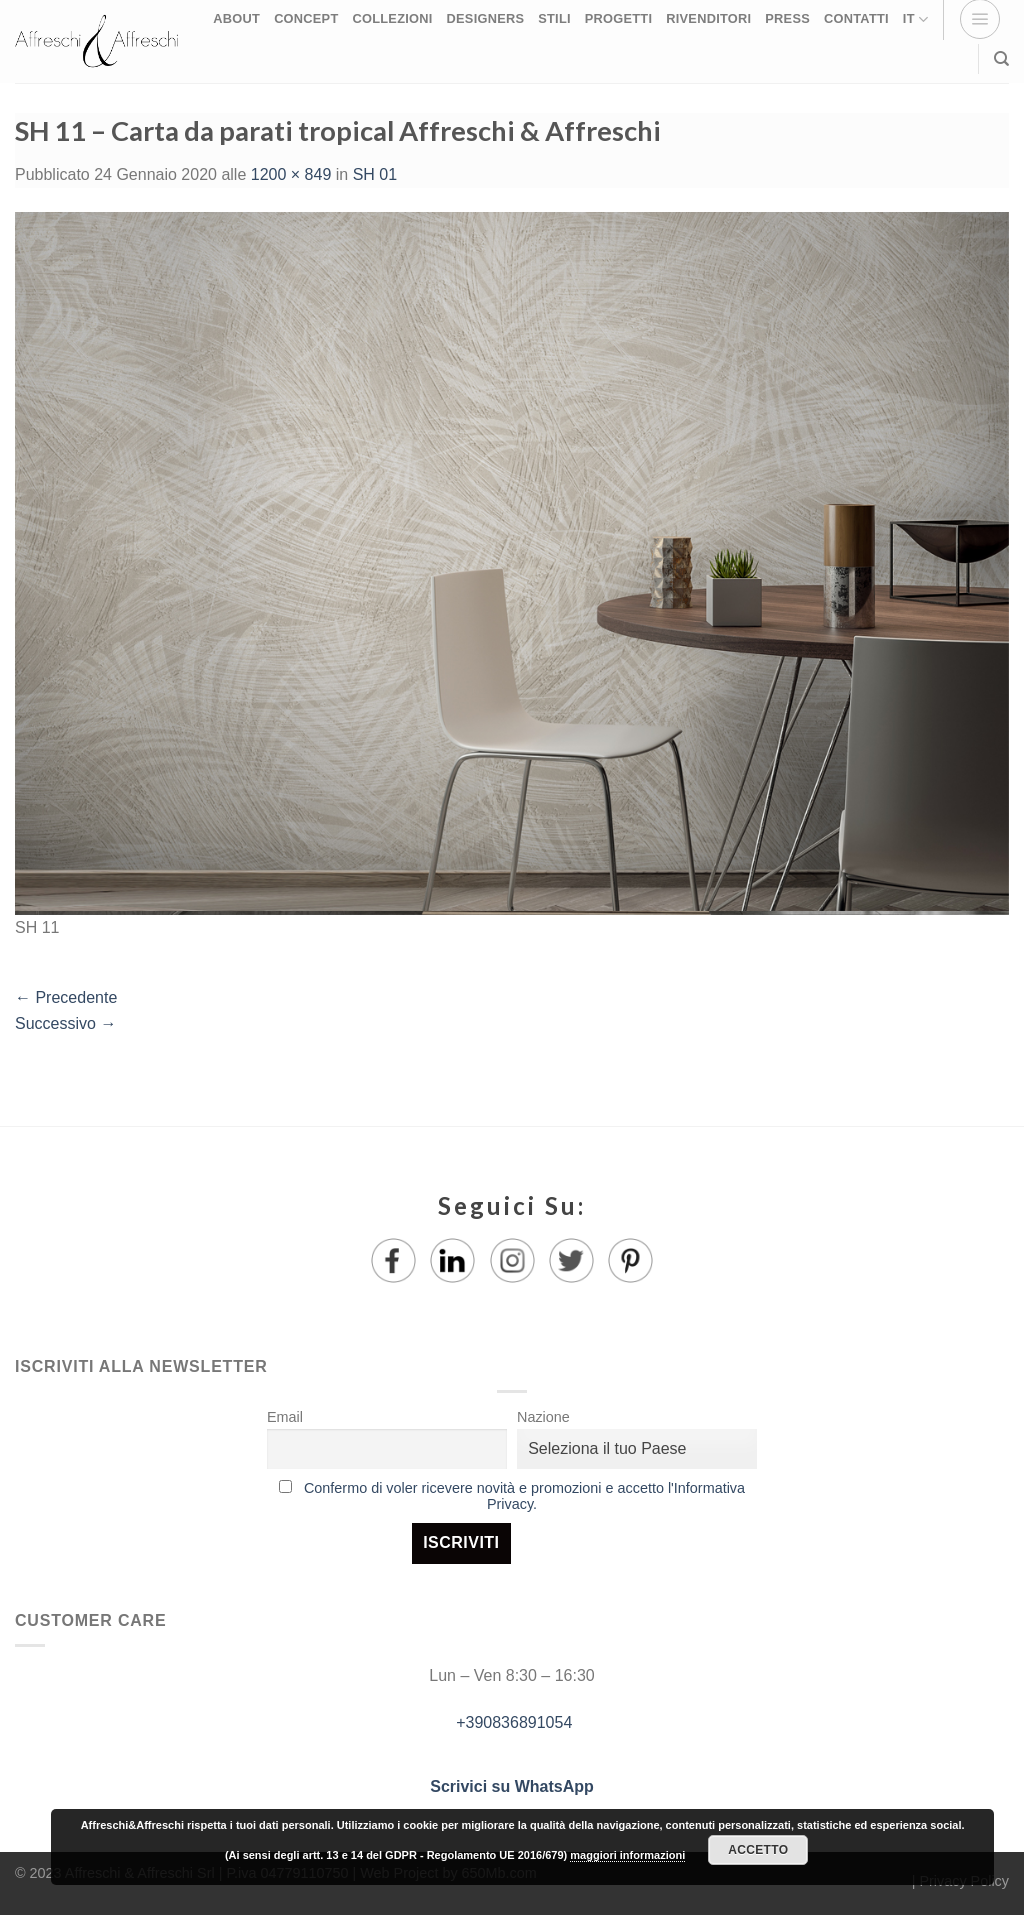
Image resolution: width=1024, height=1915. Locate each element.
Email (285, 1417)
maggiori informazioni (627, 1855)
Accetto (758, 1850)
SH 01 (375, 174)
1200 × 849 (291, 174)
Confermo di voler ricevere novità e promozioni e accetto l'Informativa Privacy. (524, 1496)
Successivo (65, 1023)
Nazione (543, 1417)
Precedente (66, 997)
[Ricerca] (1001, 59)
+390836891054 (512, 1722)
